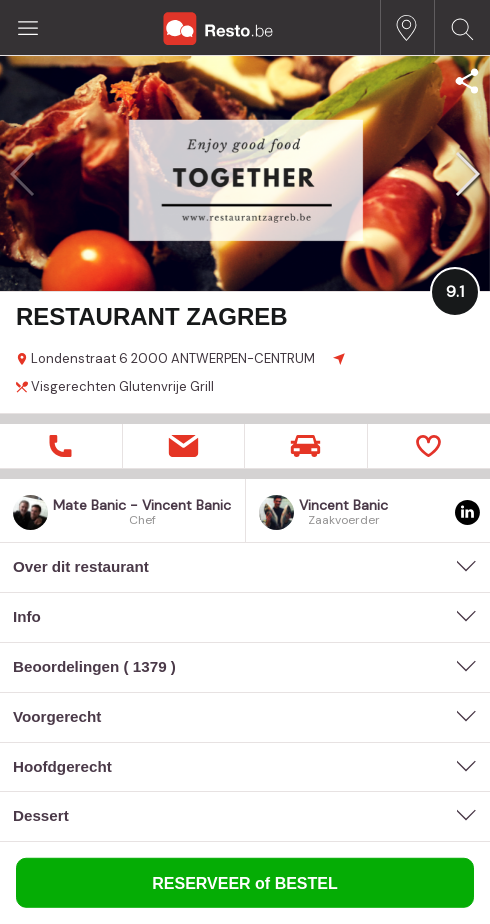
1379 (150, 666)
